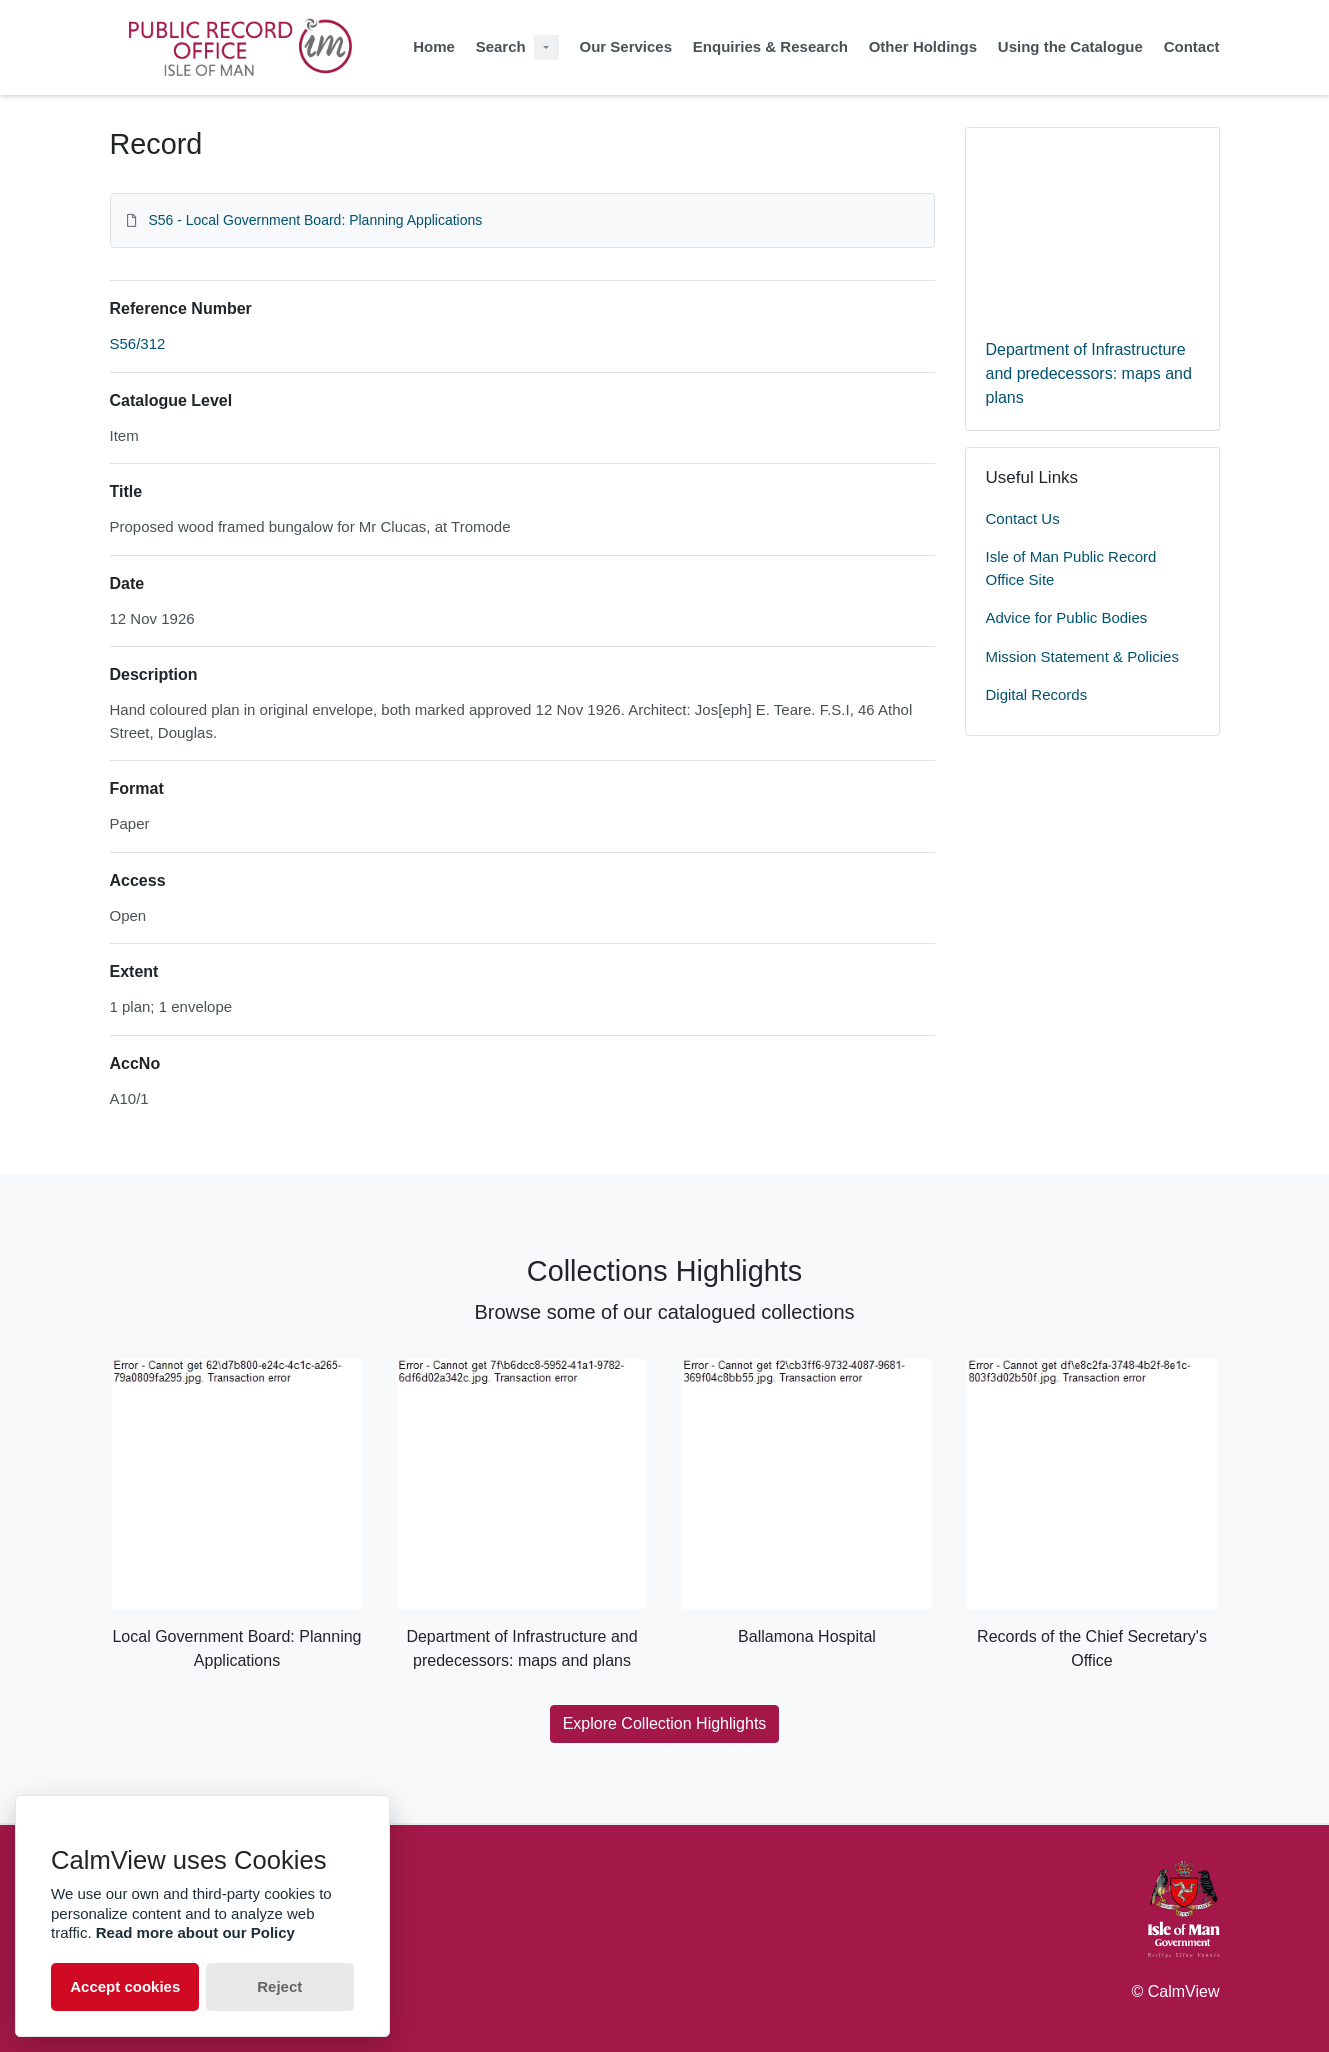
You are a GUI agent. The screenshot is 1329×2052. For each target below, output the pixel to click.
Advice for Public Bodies (1067, 617)
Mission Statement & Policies (1082, 656)
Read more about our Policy (195, 1932)
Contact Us (1023, 518)
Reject (279, 1986)
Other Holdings (923, 46)
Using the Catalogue (1070, 46)
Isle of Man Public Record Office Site (1071, 568)
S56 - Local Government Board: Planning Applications (315, 220)
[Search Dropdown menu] (546, 47)
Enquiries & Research (770, 46)
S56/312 (138, 343)
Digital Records (1037, 694)
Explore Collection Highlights (665, 1723)
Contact (1192, 46)
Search (501, 46)
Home (434, 46)
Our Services (625, 46)
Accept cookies (125, 1986)
